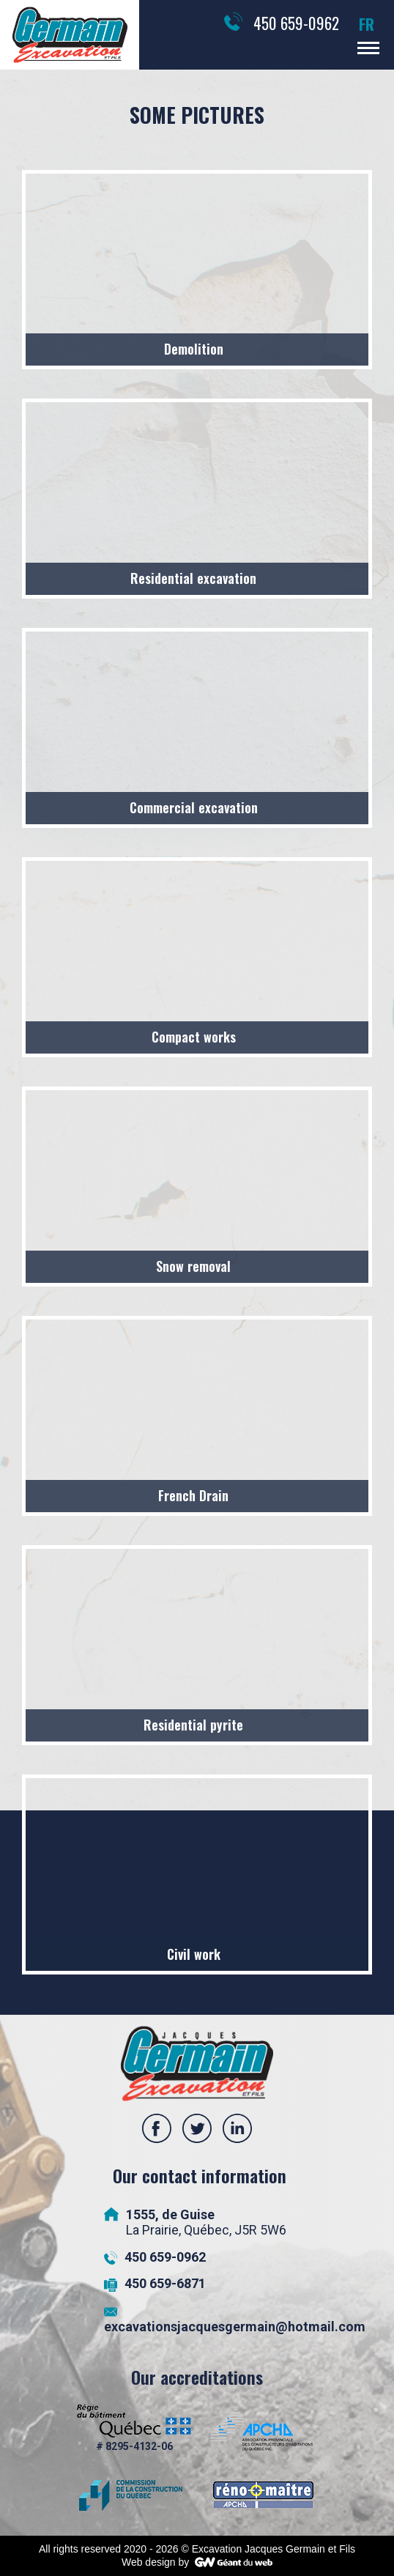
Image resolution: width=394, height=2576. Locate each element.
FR (366, 23)
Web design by (155, 2562)
